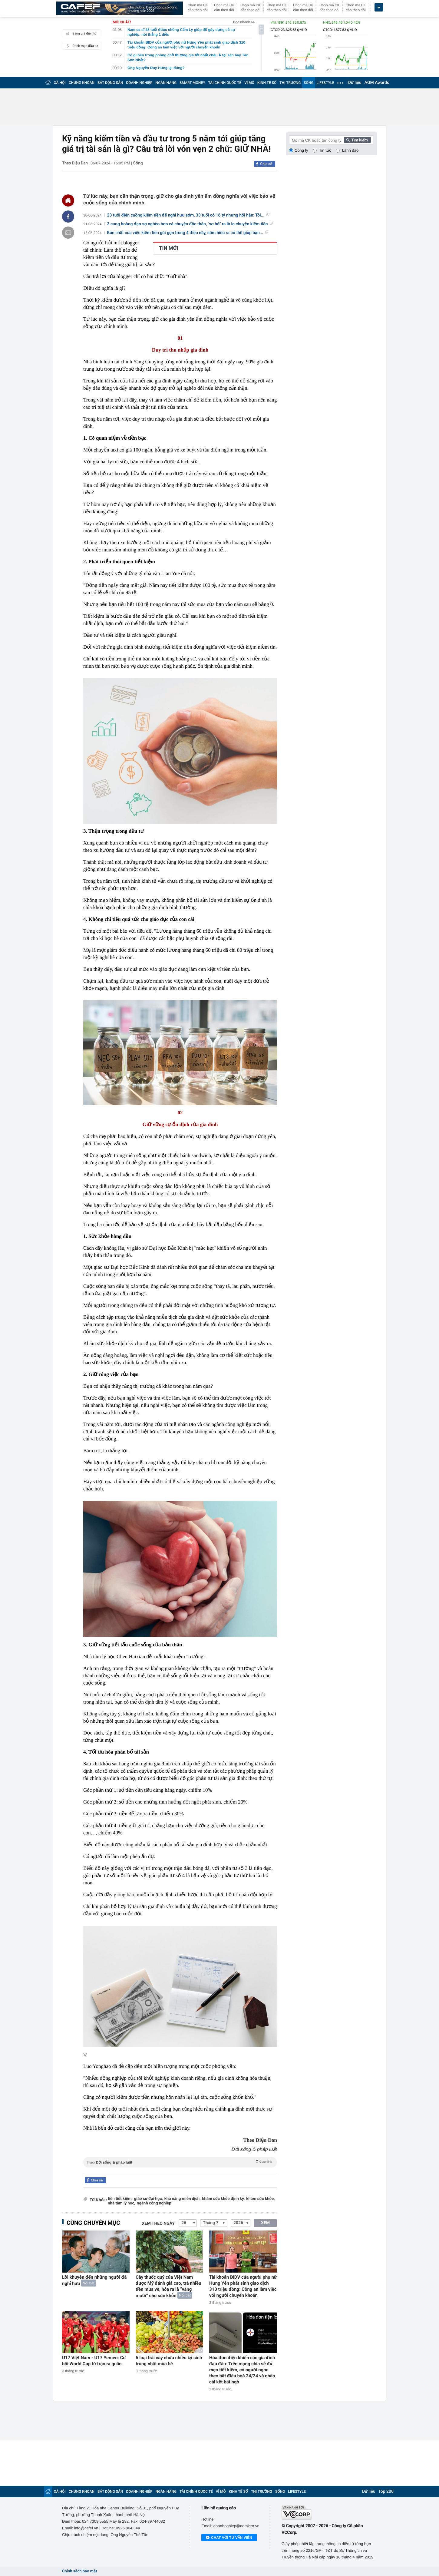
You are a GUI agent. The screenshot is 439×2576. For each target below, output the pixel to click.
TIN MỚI (168, 248)
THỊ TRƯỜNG (290, 83)
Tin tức (325, 150)
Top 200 (386, 2491)
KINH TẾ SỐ (266, 83)
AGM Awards (377, 82)
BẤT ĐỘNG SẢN (110, 83)
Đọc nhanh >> (244, 22)
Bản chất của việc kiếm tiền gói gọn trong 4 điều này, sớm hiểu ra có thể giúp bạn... (188, 232)
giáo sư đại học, (148, 2199)
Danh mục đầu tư (81, 46)
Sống (138, 163)
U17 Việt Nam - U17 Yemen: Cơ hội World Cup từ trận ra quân (94, 2360)
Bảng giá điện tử (80, 33)
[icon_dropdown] (379, 7)
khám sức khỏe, (260, 2199)
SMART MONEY (192, 83)
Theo (180, 2161)
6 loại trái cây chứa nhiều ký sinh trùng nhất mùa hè (169, 2360)
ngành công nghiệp (154, 2203)
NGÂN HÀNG (166, 83)
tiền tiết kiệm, (120, 2199)
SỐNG (308, 83)
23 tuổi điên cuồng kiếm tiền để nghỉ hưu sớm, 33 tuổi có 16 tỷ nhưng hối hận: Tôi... (188, 215)
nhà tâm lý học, (121, 2203)
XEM (265, 2223)
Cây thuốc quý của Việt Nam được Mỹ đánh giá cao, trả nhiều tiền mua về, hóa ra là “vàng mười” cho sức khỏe (168, 2286)
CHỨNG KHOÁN (81, 83)
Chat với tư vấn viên (229, 2538)
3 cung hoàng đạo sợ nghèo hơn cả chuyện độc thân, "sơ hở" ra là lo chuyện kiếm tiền (190, 224)
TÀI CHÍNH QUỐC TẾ (224, 83)
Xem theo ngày (158, 2223)
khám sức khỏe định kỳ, (223, 2199)
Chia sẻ (266, 164)
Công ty (301, 150)
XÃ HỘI (60, 83)
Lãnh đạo (350, 150)
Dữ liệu (354, 82)
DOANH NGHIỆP (139, 83)
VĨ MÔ (249, 83)
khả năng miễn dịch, (182, 2199)
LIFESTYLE (325, 83)
